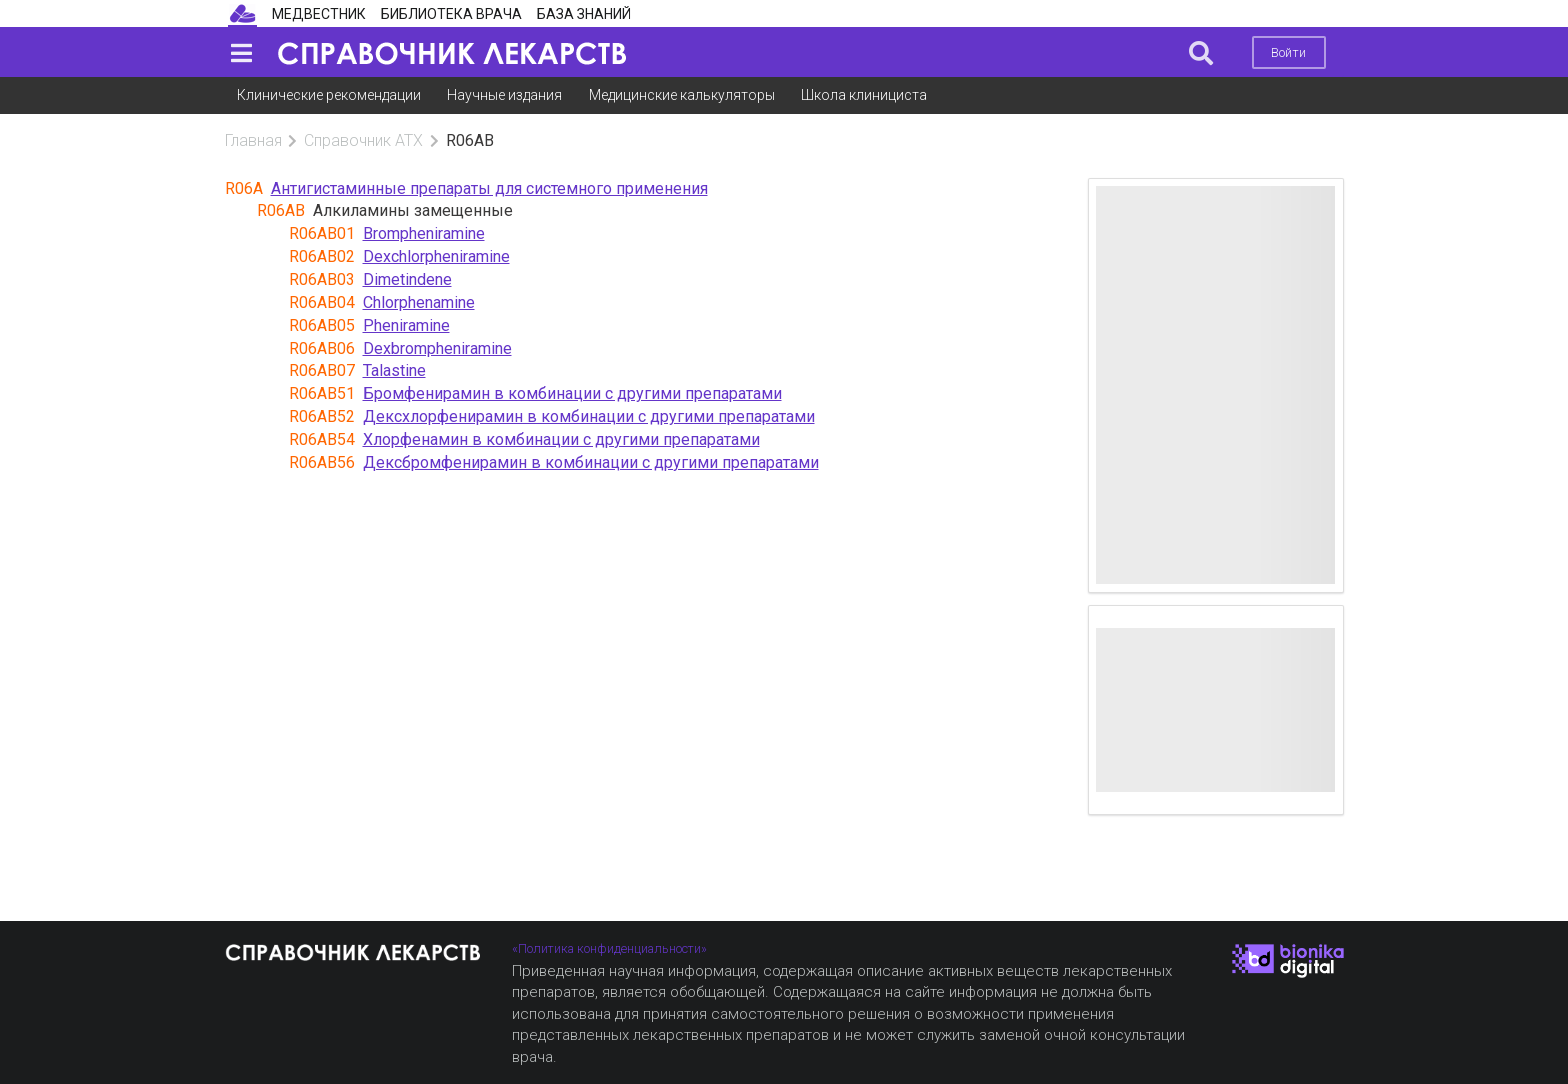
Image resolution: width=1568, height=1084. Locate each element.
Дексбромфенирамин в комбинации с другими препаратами (591, 462)
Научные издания (504, 95)
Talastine (394, 370)
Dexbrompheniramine (437, 348)
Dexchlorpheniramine (436, 256)
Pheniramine (406, 325)
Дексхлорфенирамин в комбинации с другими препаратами (589, 416)
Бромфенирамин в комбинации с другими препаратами (572, 393)
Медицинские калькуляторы (682, 95)
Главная (253, 140)
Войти (1288, 52)
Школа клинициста (864, 95)
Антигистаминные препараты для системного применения (489, 188)
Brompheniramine (424, 233)
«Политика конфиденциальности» (609, 948)
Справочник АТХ (363, 140)
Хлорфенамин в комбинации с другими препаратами (561, 439)
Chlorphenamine (419, 302)
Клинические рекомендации (329, 95)
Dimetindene (407, 279)
